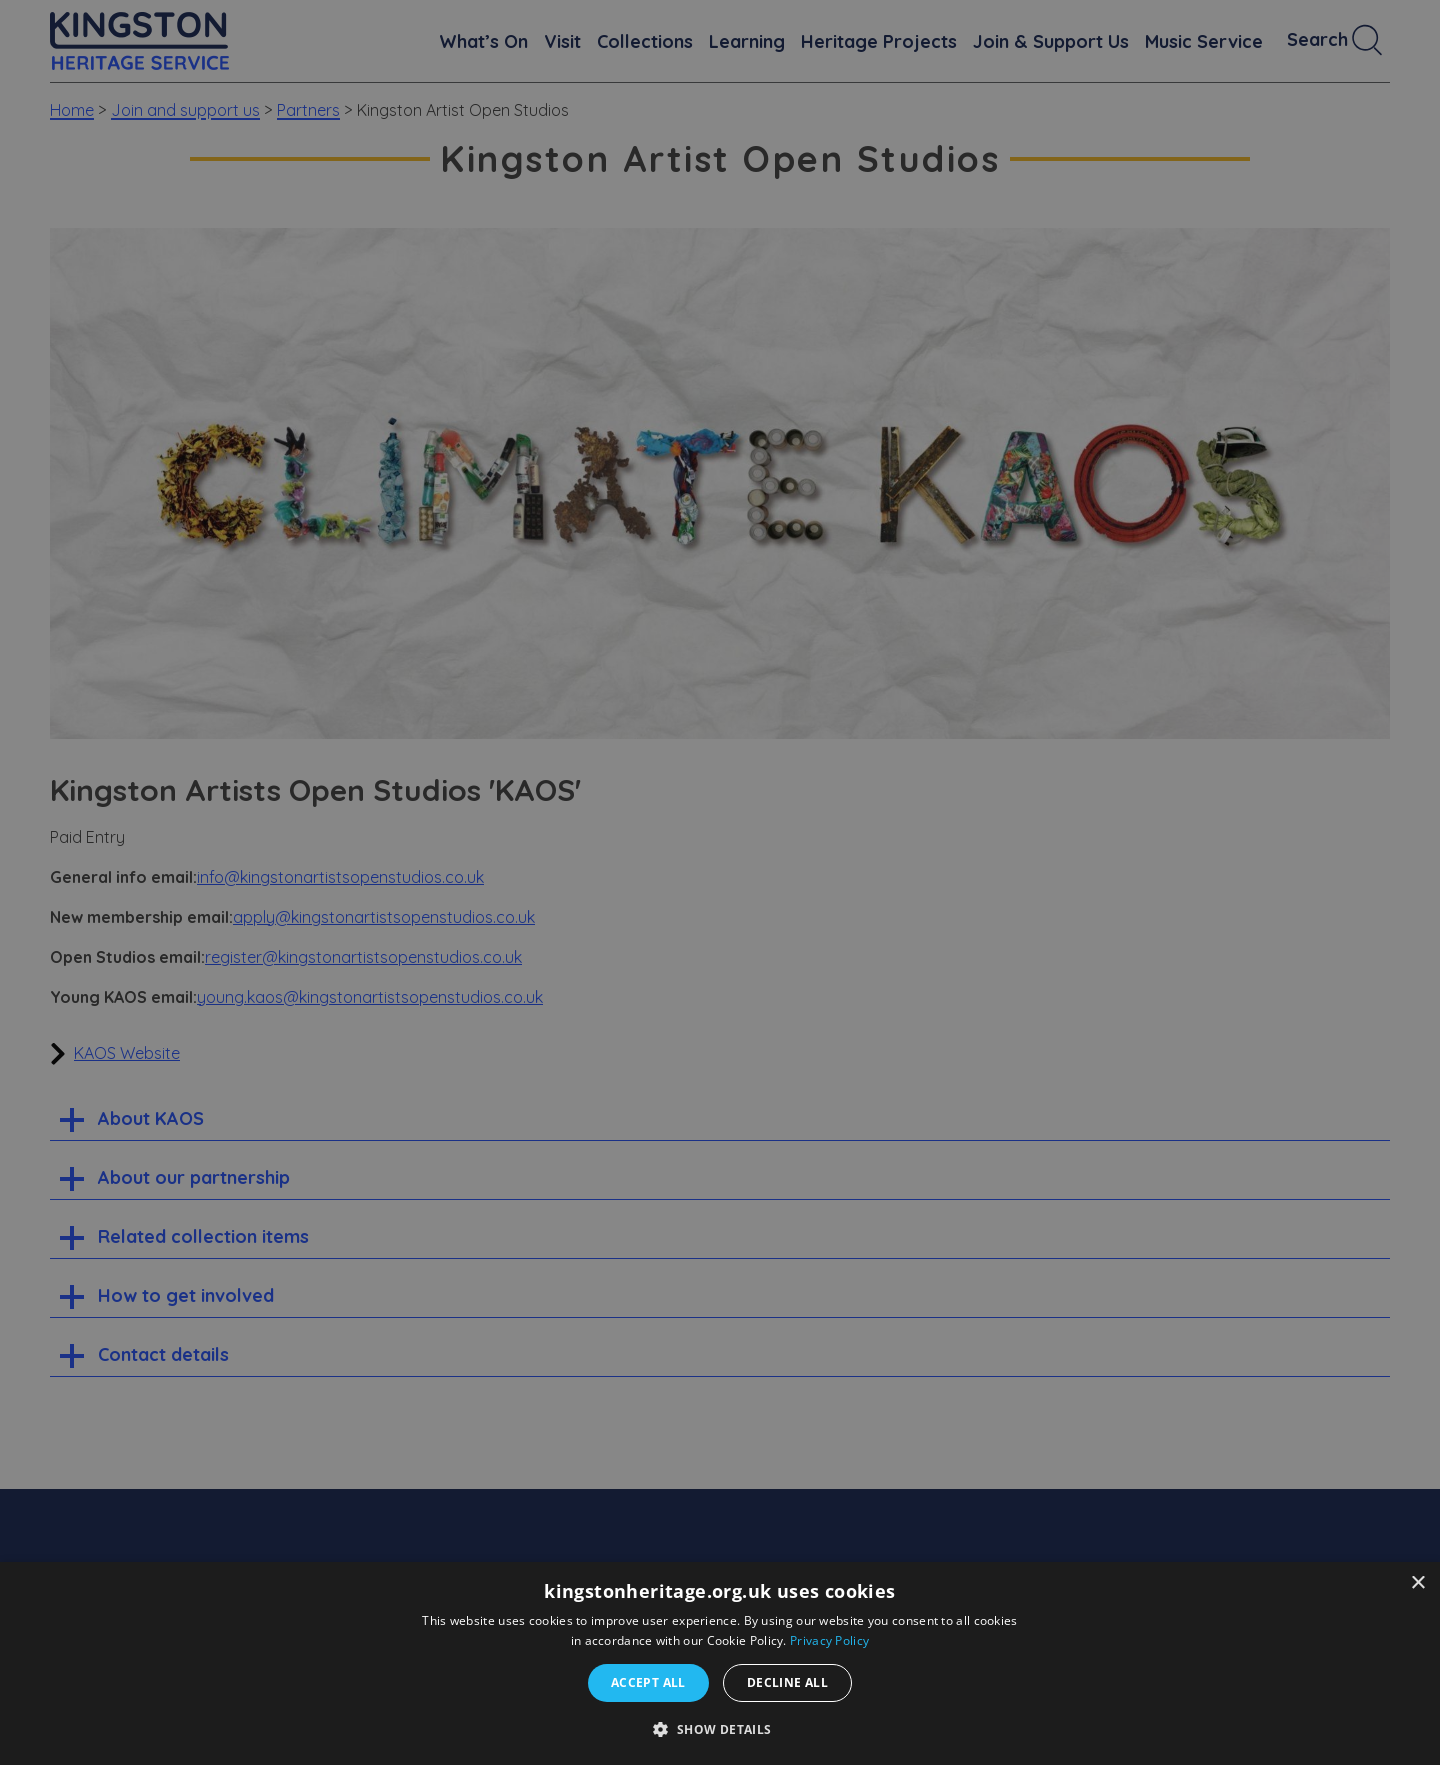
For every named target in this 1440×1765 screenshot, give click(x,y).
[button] (719, 1729)
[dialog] (720, 1663)
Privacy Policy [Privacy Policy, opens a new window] (829, 1640)
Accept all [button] (648, 1682)
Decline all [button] (787, 1682)
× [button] (1417, 1583)
